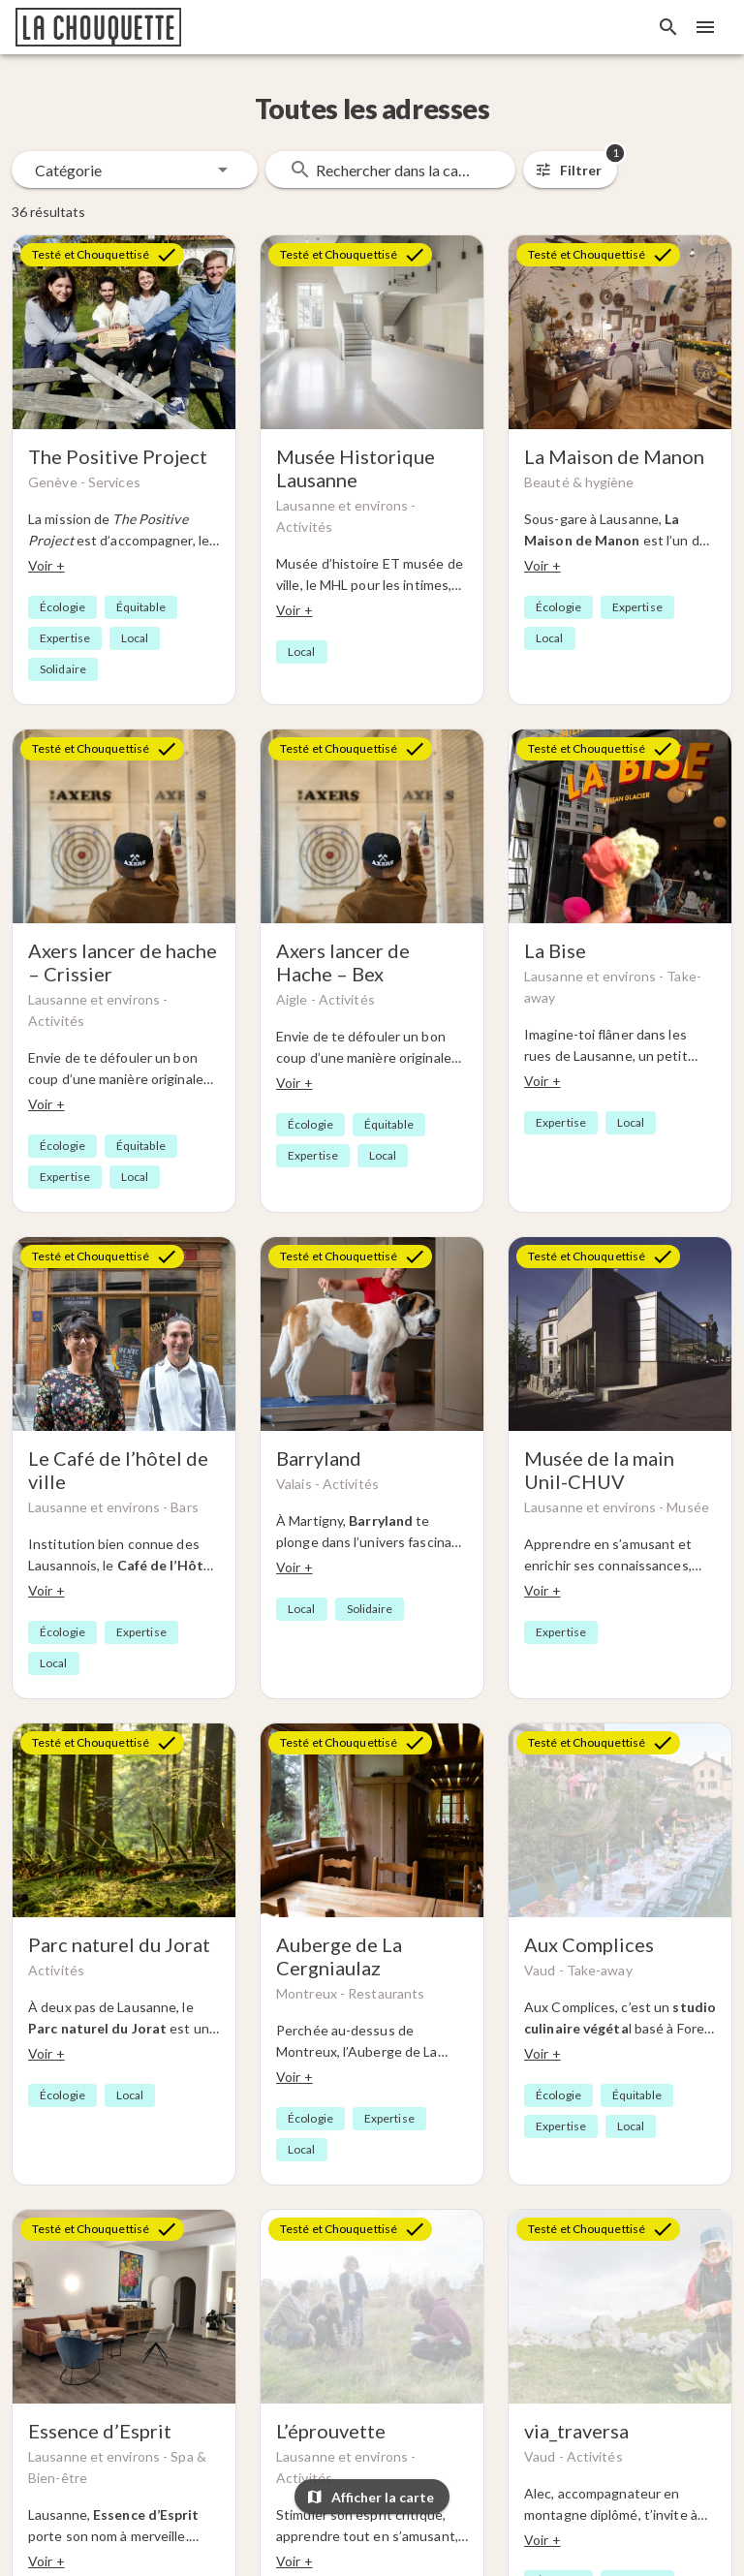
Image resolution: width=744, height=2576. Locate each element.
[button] (135, 169)
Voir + (46, 565)
